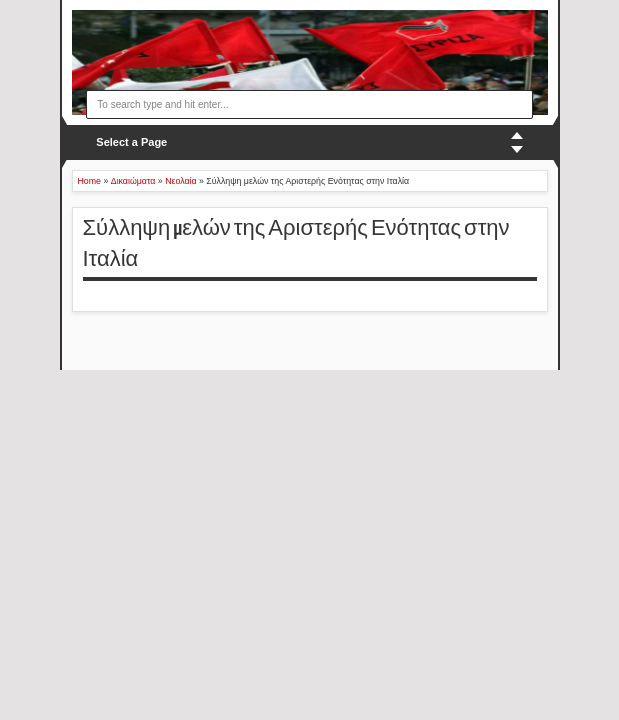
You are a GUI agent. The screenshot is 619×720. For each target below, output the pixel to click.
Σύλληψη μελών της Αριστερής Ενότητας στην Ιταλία (296, 243)
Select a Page (131, 142)
